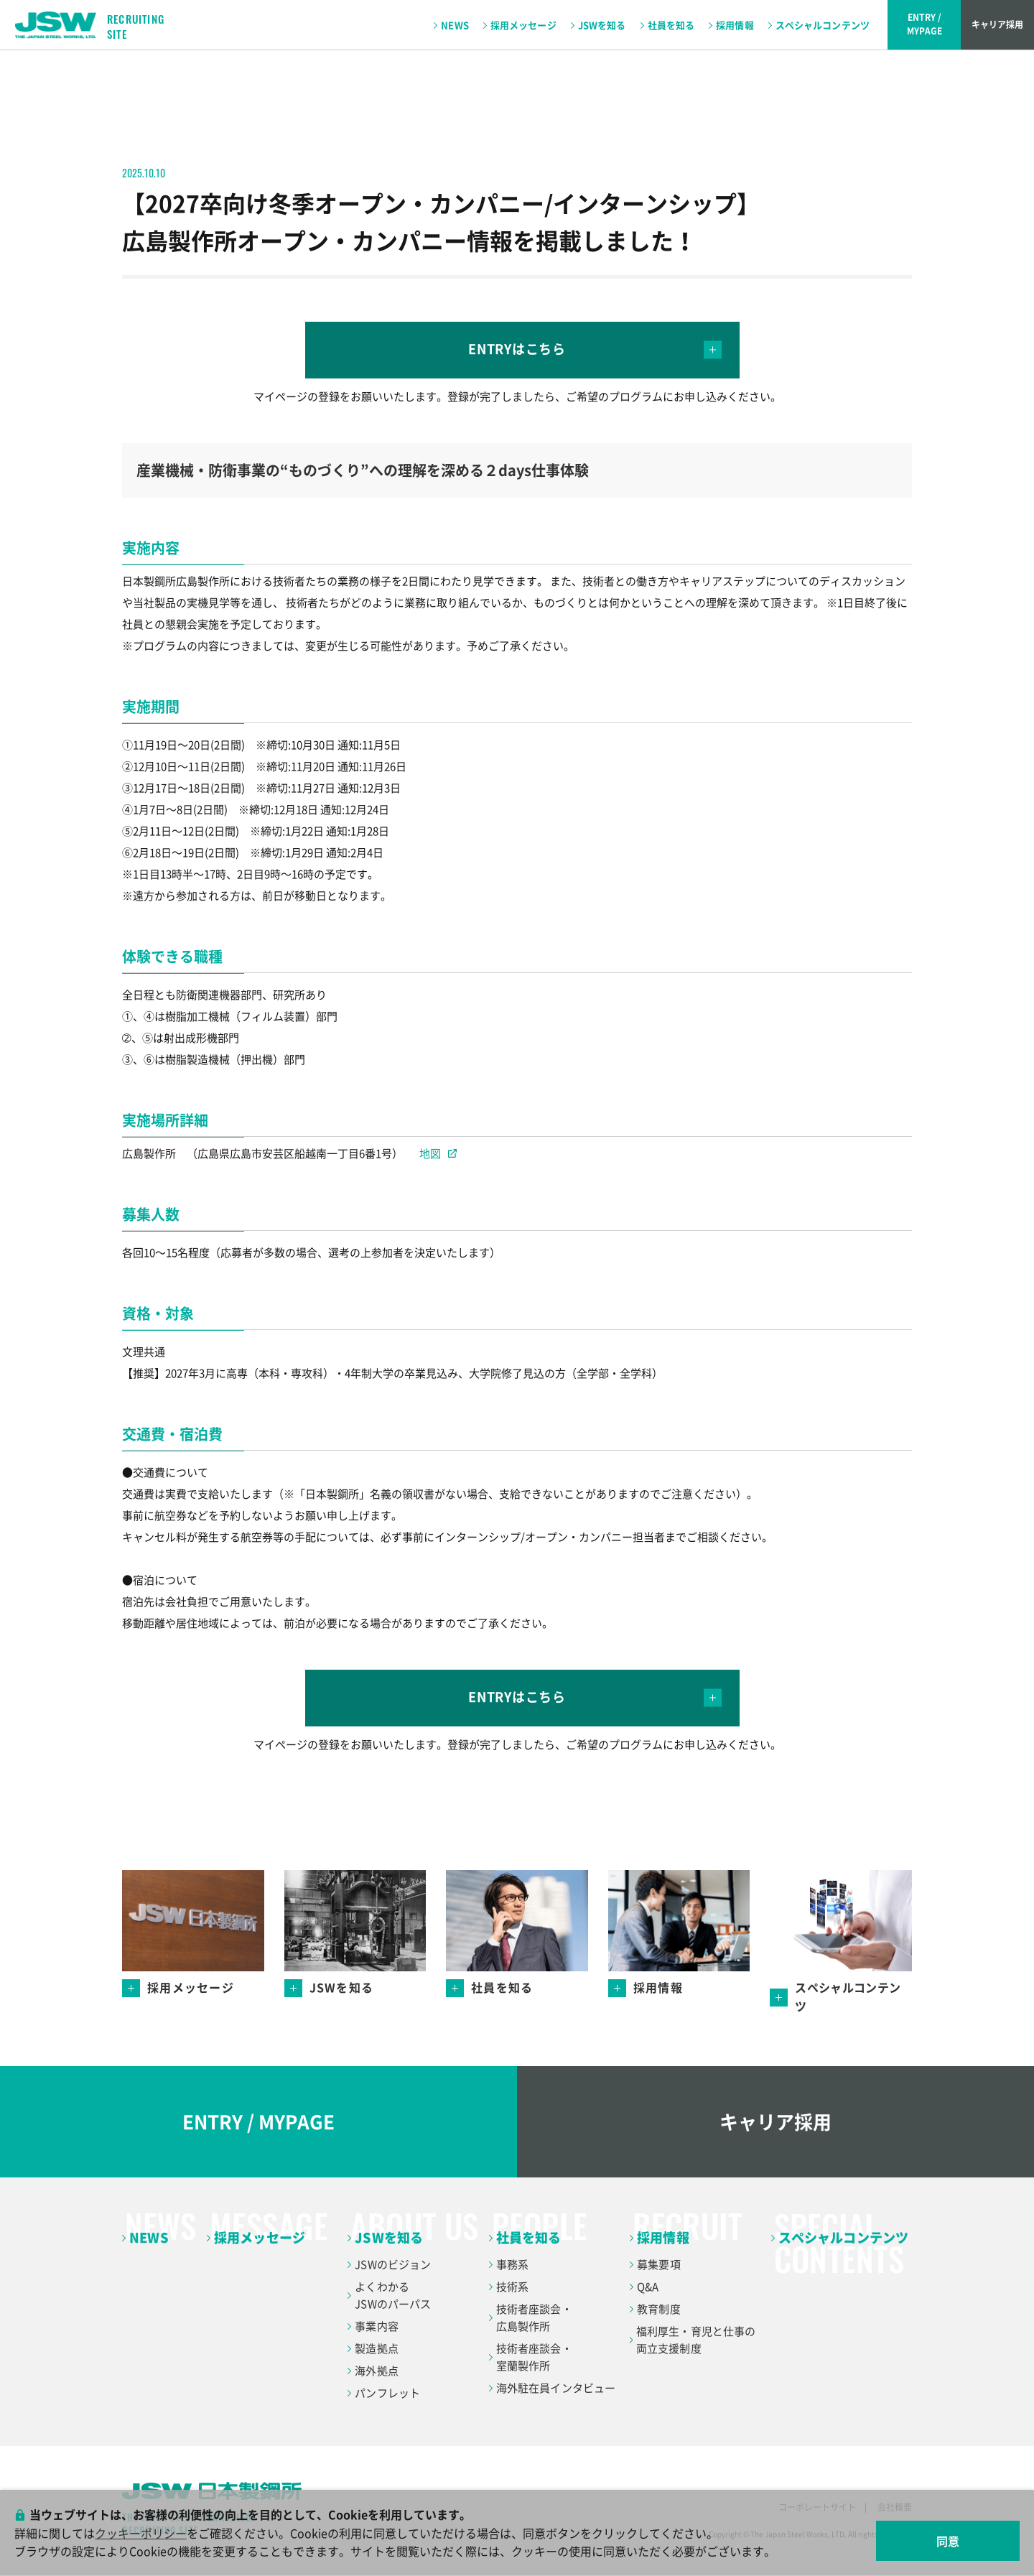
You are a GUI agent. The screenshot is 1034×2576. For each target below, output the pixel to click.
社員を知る (671, 25)
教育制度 (659, 2309)
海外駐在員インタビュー (556, 2388)
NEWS (455, 25)
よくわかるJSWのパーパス (393, 2295)
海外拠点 (377, 2371)
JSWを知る (602, 25)
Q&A (647, 2286)
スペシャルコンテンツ (823, 25)
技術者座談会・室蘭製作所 (534, 2356)
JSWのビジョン (393, 2264)
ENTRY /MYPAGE (924, 24)
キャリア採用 (997, 24)
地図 (438, 1153)
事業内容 (377, 2326)
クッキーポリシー (141, 2533)
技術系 (512, 2286)
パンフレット (387, 2393)
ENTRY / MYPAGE (258, 2121)
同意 (947, 2540)
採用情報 (735, 25)
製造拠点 (377, 2348)
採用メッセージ (523, 25)
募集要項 (659, 2264)
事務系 (512, 2264)
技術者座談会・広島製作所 (534, 2317)
